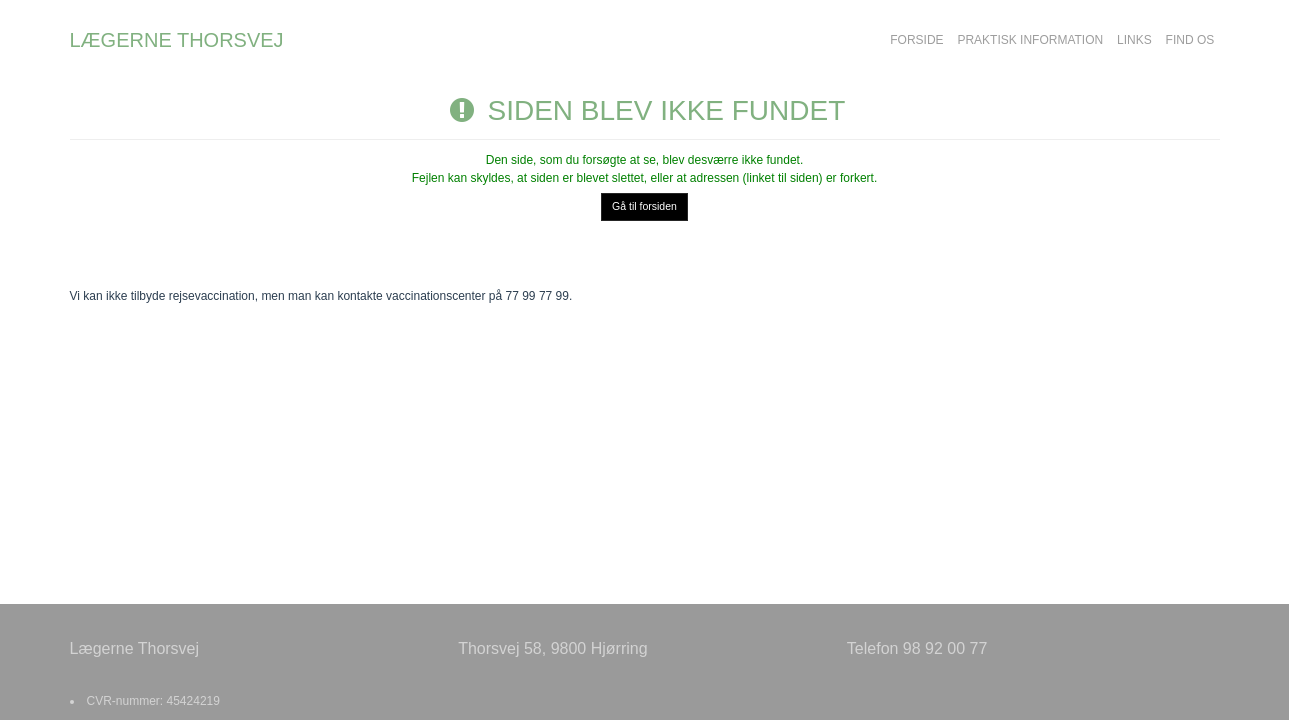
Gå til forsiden (644, 206)
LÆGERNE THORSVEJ (177, 40)
